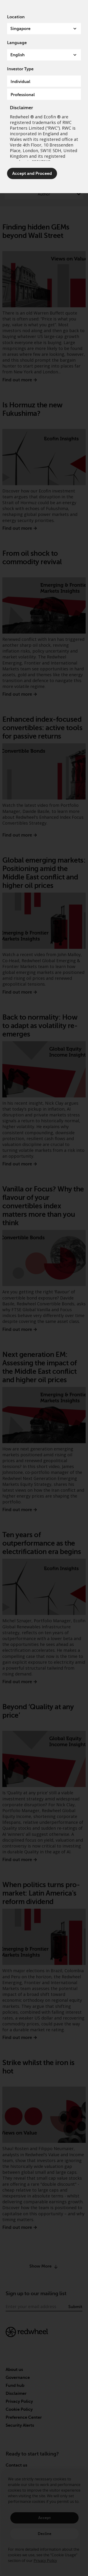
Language (17, 42)
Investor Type (20, 69)
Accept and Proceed (32, 173)
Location (16, 17)
